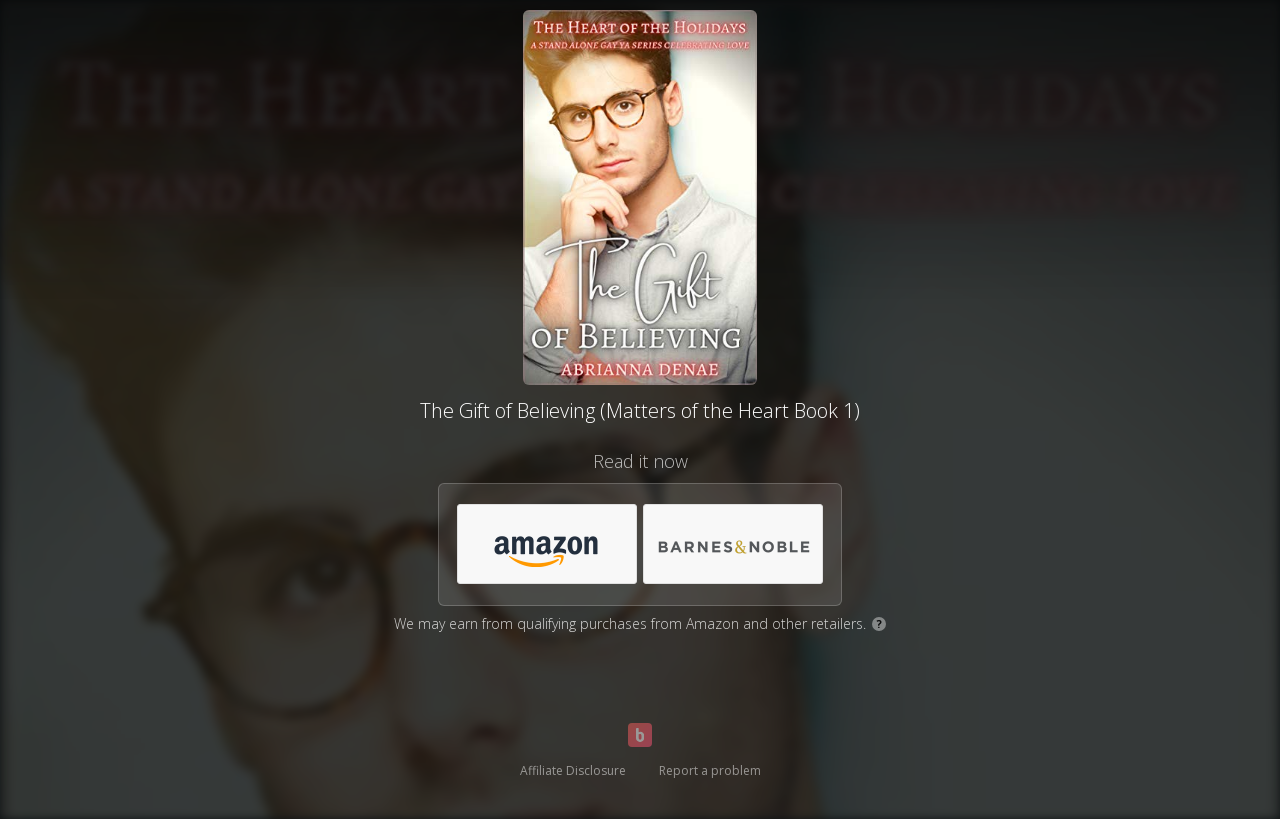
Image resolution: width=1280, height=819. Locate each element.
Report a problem (710, 770)
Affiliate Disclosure (573, 770)
